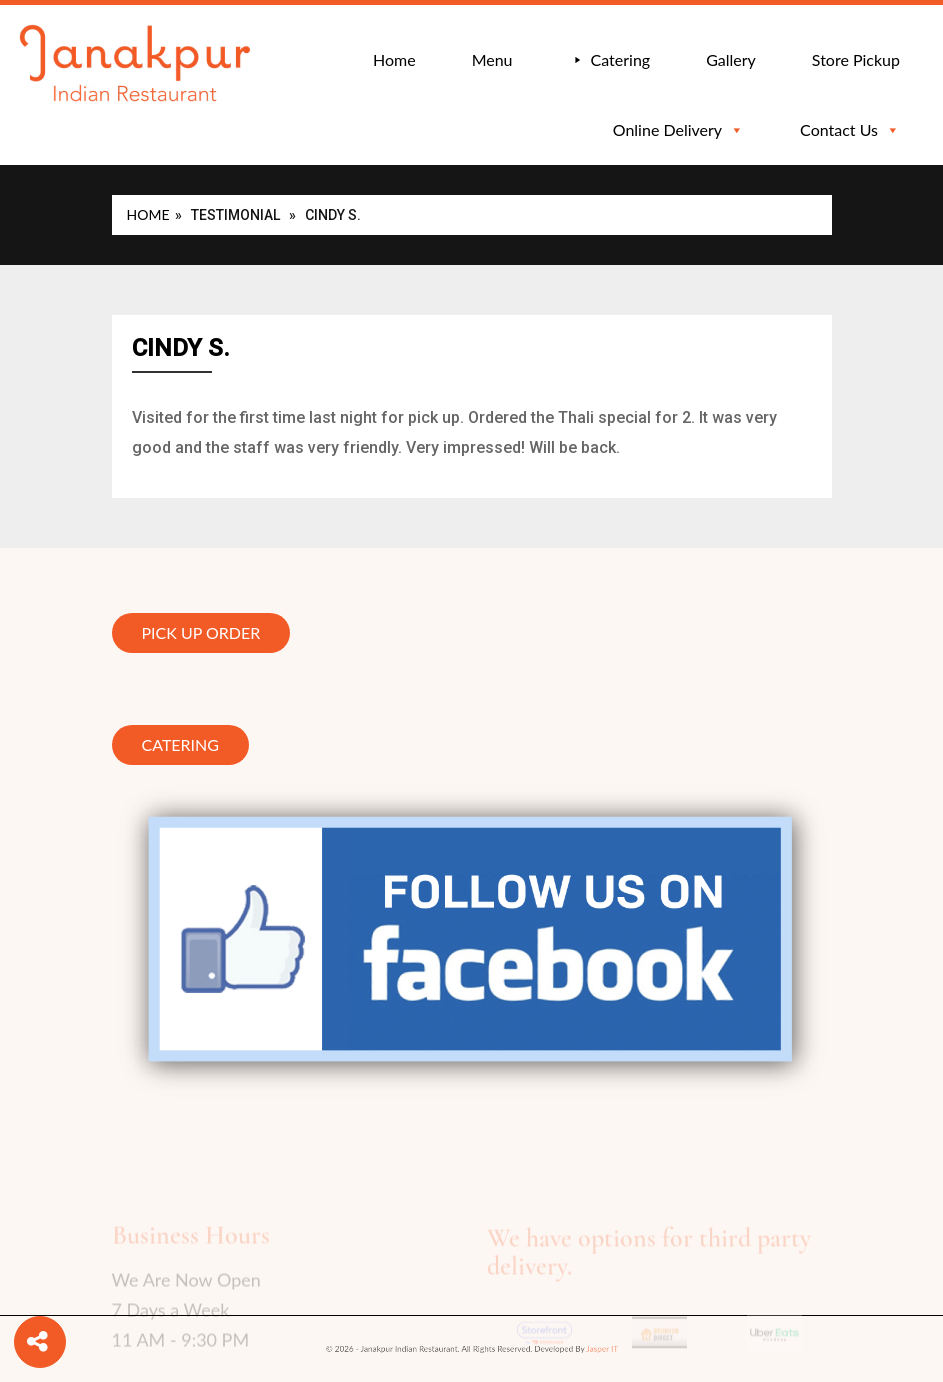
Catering (621, 59)
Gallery (731, 59)
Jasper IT (558, 1349)
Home (394, 59)
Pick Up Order (201, 633)
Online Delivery (678, 130)
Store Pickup (856, 59)
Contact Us (850, 130)
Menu (492, 59)
